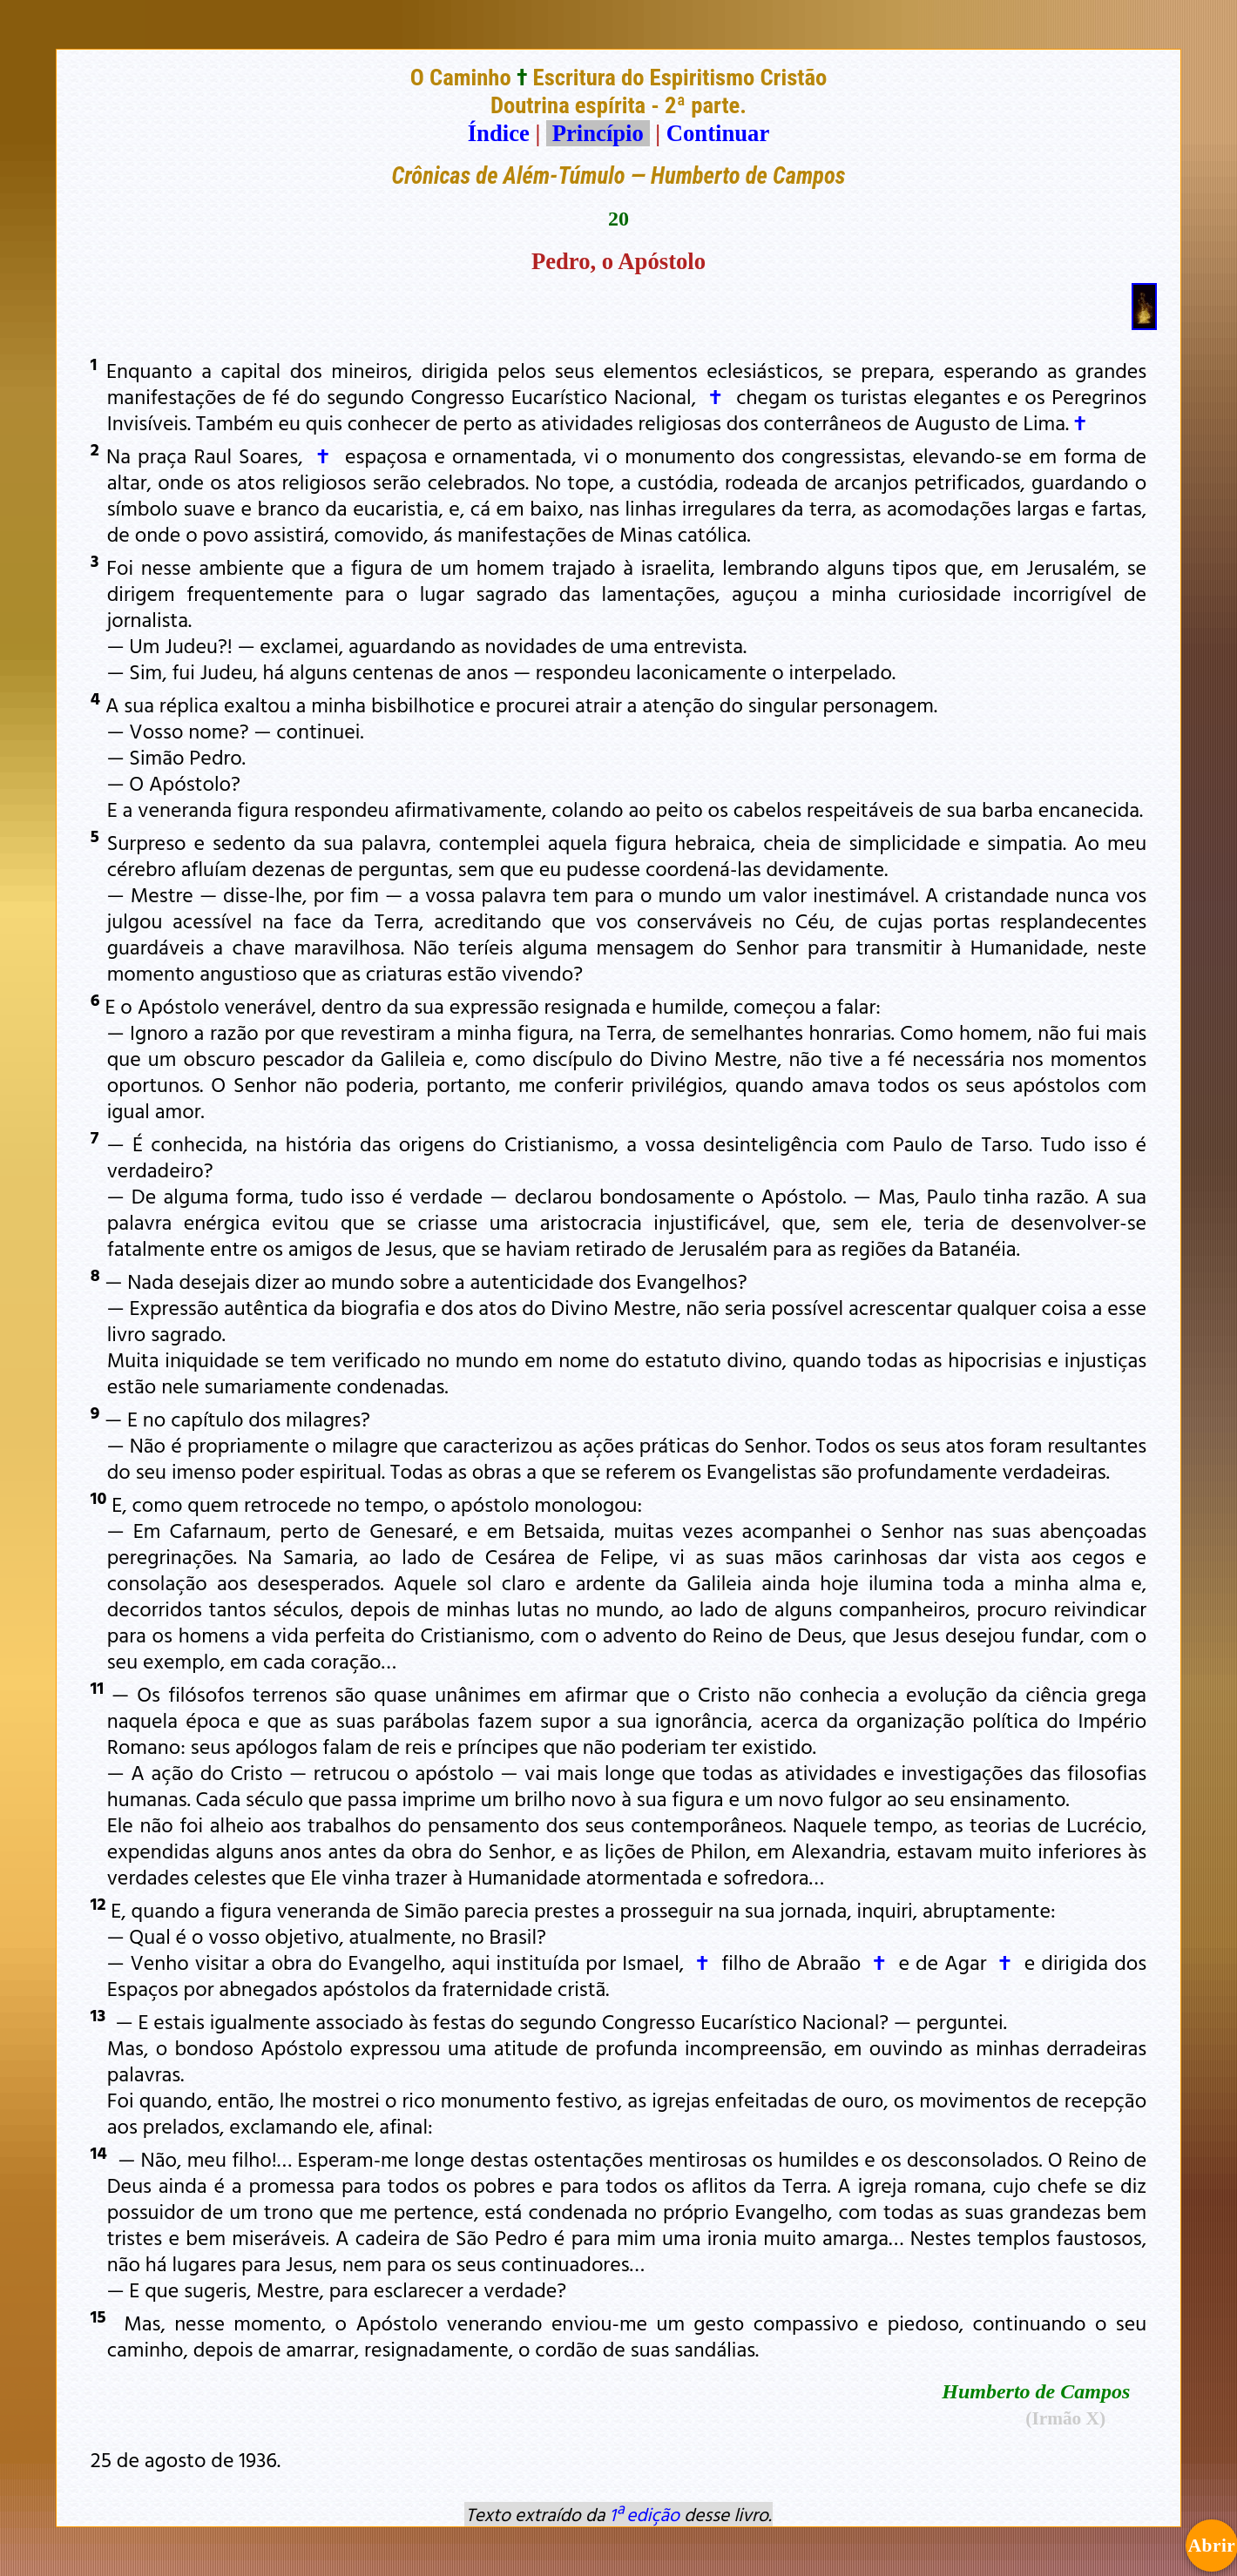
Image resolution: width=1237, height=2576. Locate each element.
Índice (499, 133)
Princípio (597, 133)
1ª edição (644, 2514)
